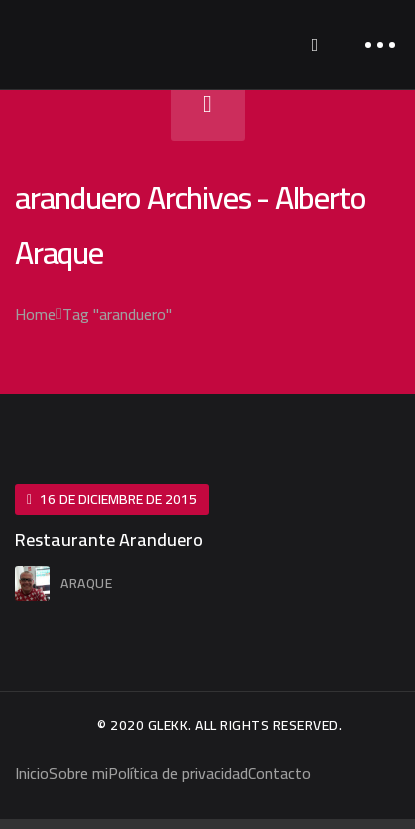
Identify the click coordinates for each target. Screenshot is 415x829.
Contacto (279, 773)
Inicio (32, 773)
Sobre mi (78, 773)
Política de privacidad (178, 773)
